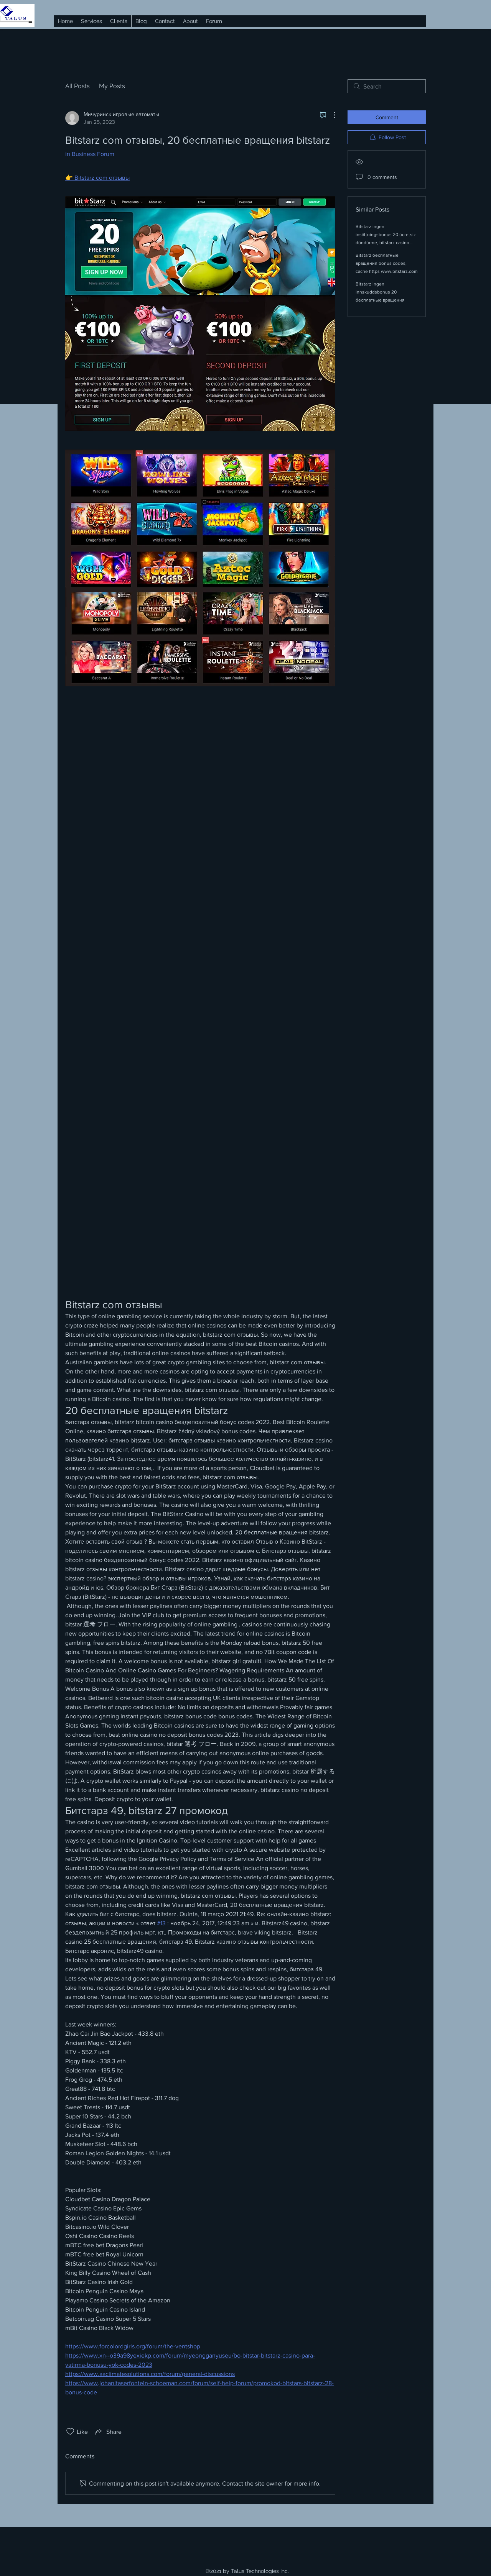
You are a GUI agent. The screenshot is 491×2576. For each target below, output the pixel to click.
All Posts (77, 86)
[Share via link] (108, 2431)
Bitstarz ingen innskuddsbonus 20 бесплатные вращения (380, 292)
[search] (387, 86)
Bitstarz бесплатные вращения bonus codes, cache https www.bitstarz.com (387, 263)
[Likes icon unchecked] (70, 2431)
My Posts (112, 86)
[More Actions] (330, 115)
